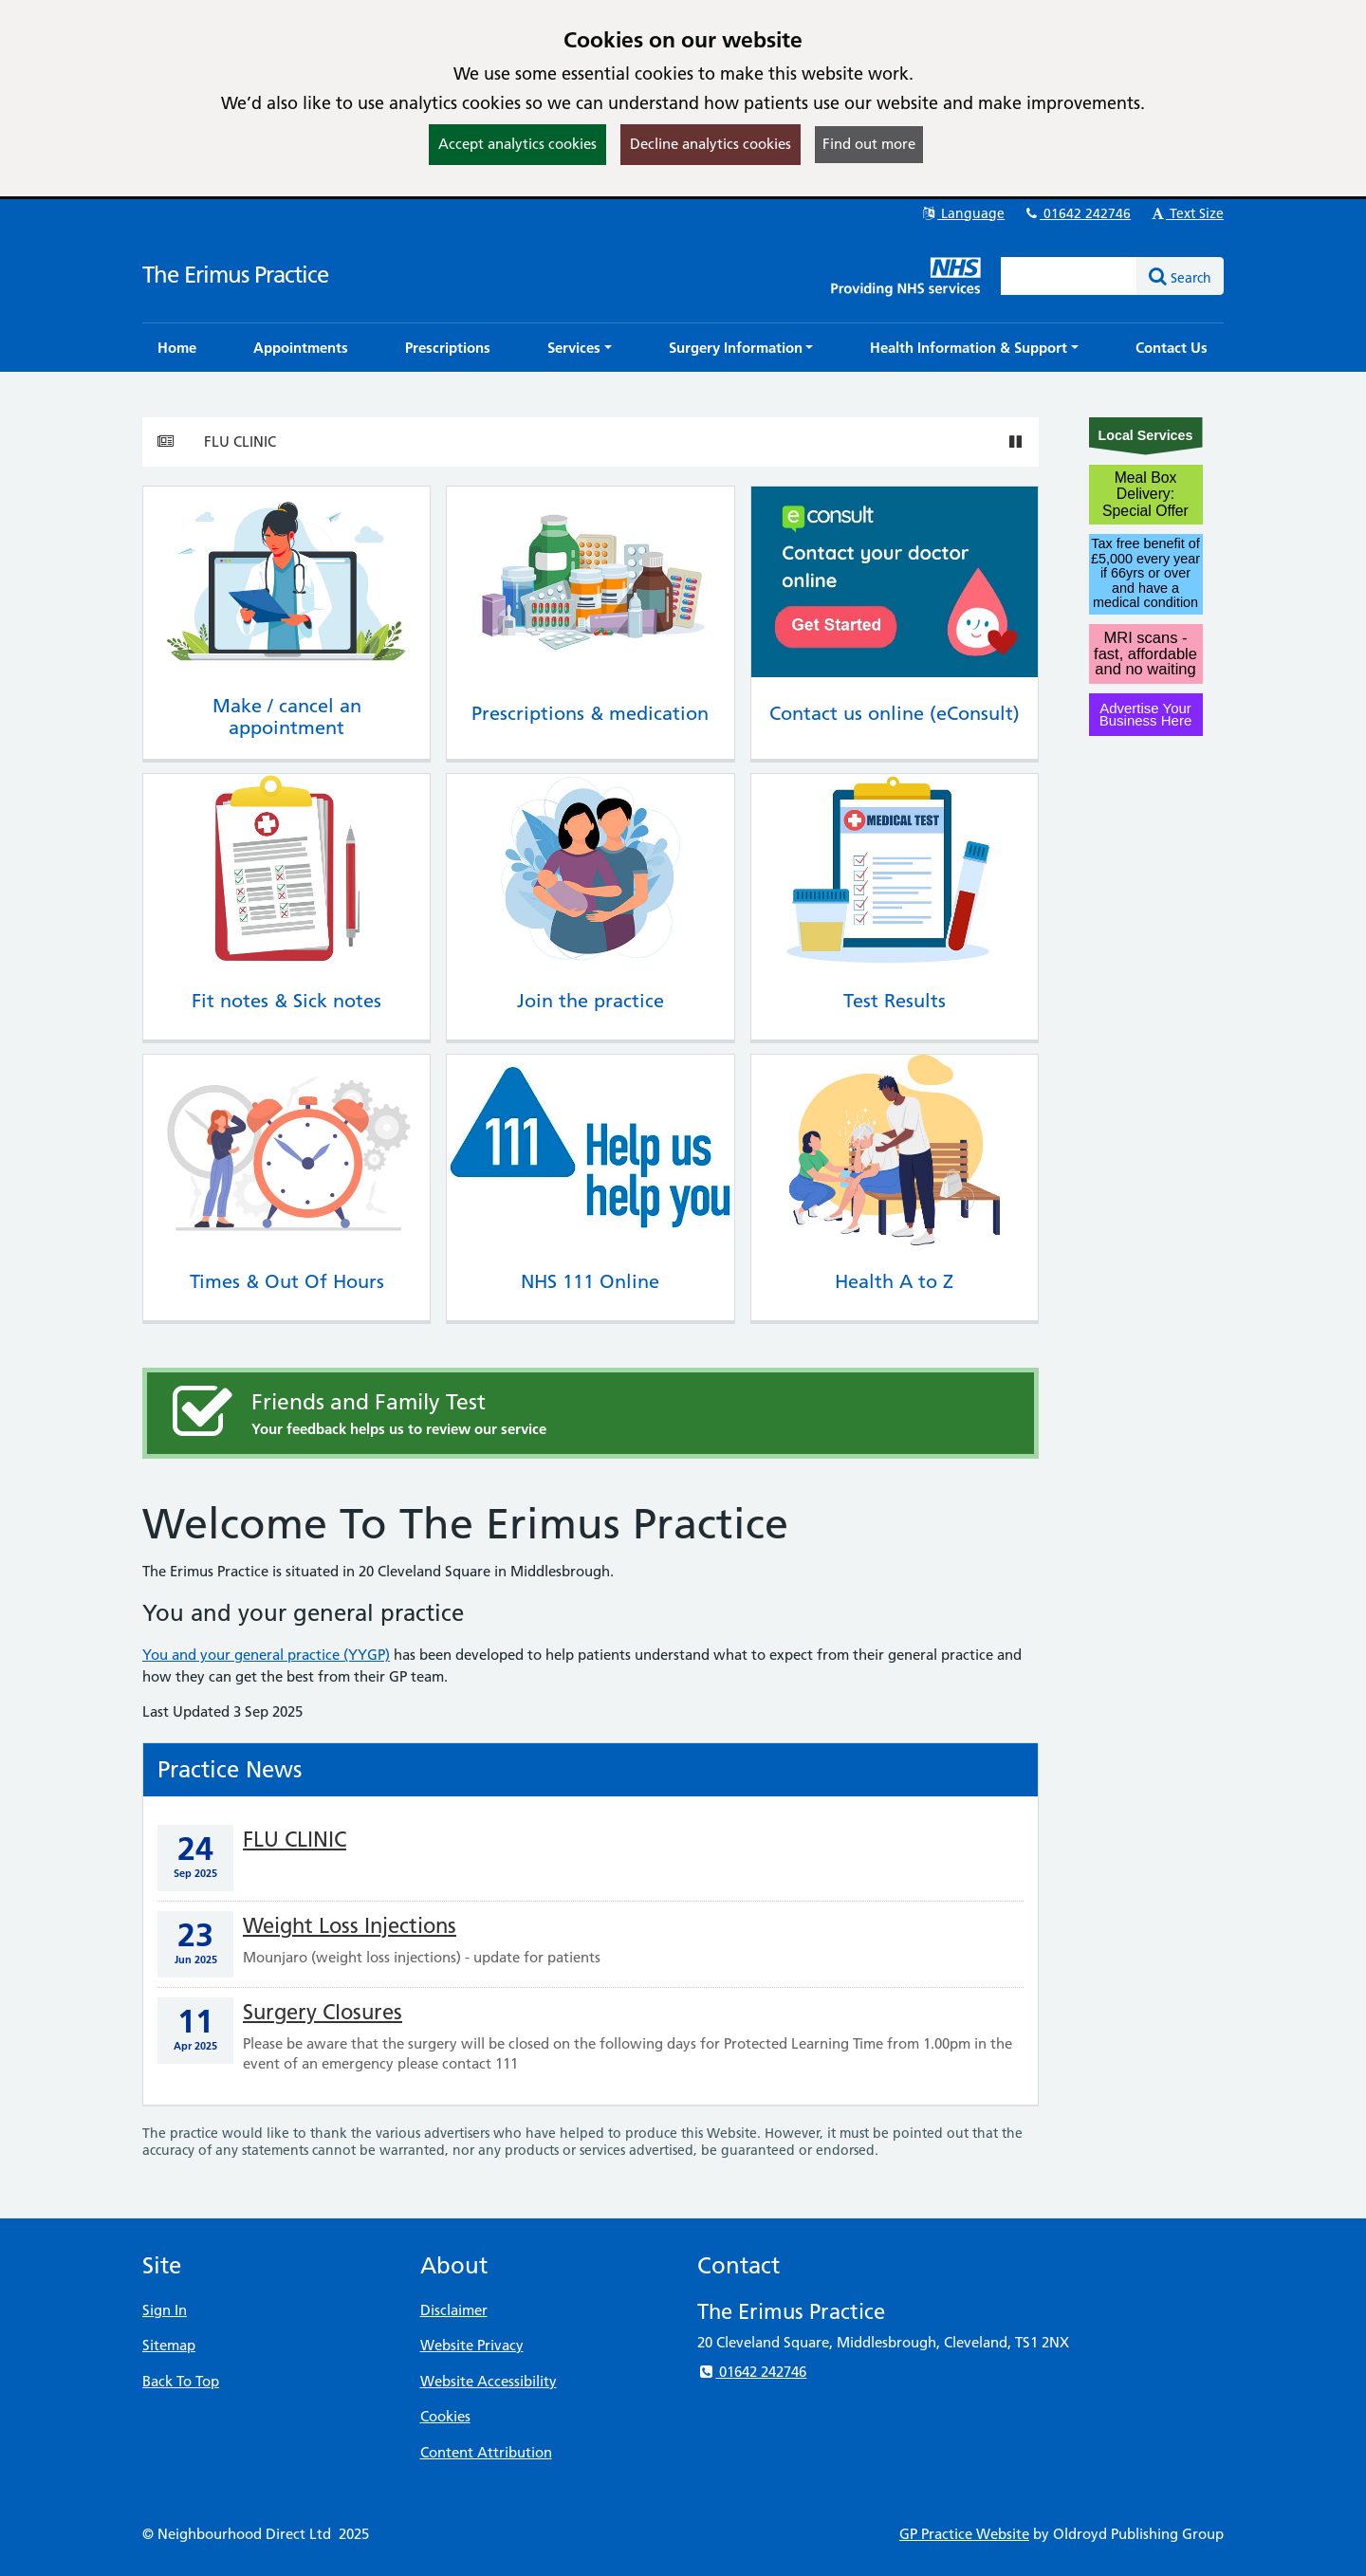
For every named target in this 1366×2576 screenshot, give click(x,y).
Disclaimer (454, 2310)
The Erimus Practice (235, 274)
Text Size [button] (1186, 213)
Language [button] (962, 213)
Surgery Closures (322, 2012)
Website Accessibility (488, 2381)
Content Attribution (486, 2452)
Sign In (164, 2310)
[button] (579, 347)
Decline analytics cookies (710, 144)
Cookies (445, 2416)
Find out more (868, 144)
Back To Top (180, 2381)
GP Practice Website (964, 2534)
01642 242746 (1077, 213)
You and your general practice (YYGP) (266, 1655)
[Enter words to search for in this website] (1069, 276)
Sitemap (168, 2345)
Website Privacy (472, 2345)
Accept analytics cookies (517, 144)
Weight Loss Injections (349, 1926)
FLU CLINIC (240, 441)
